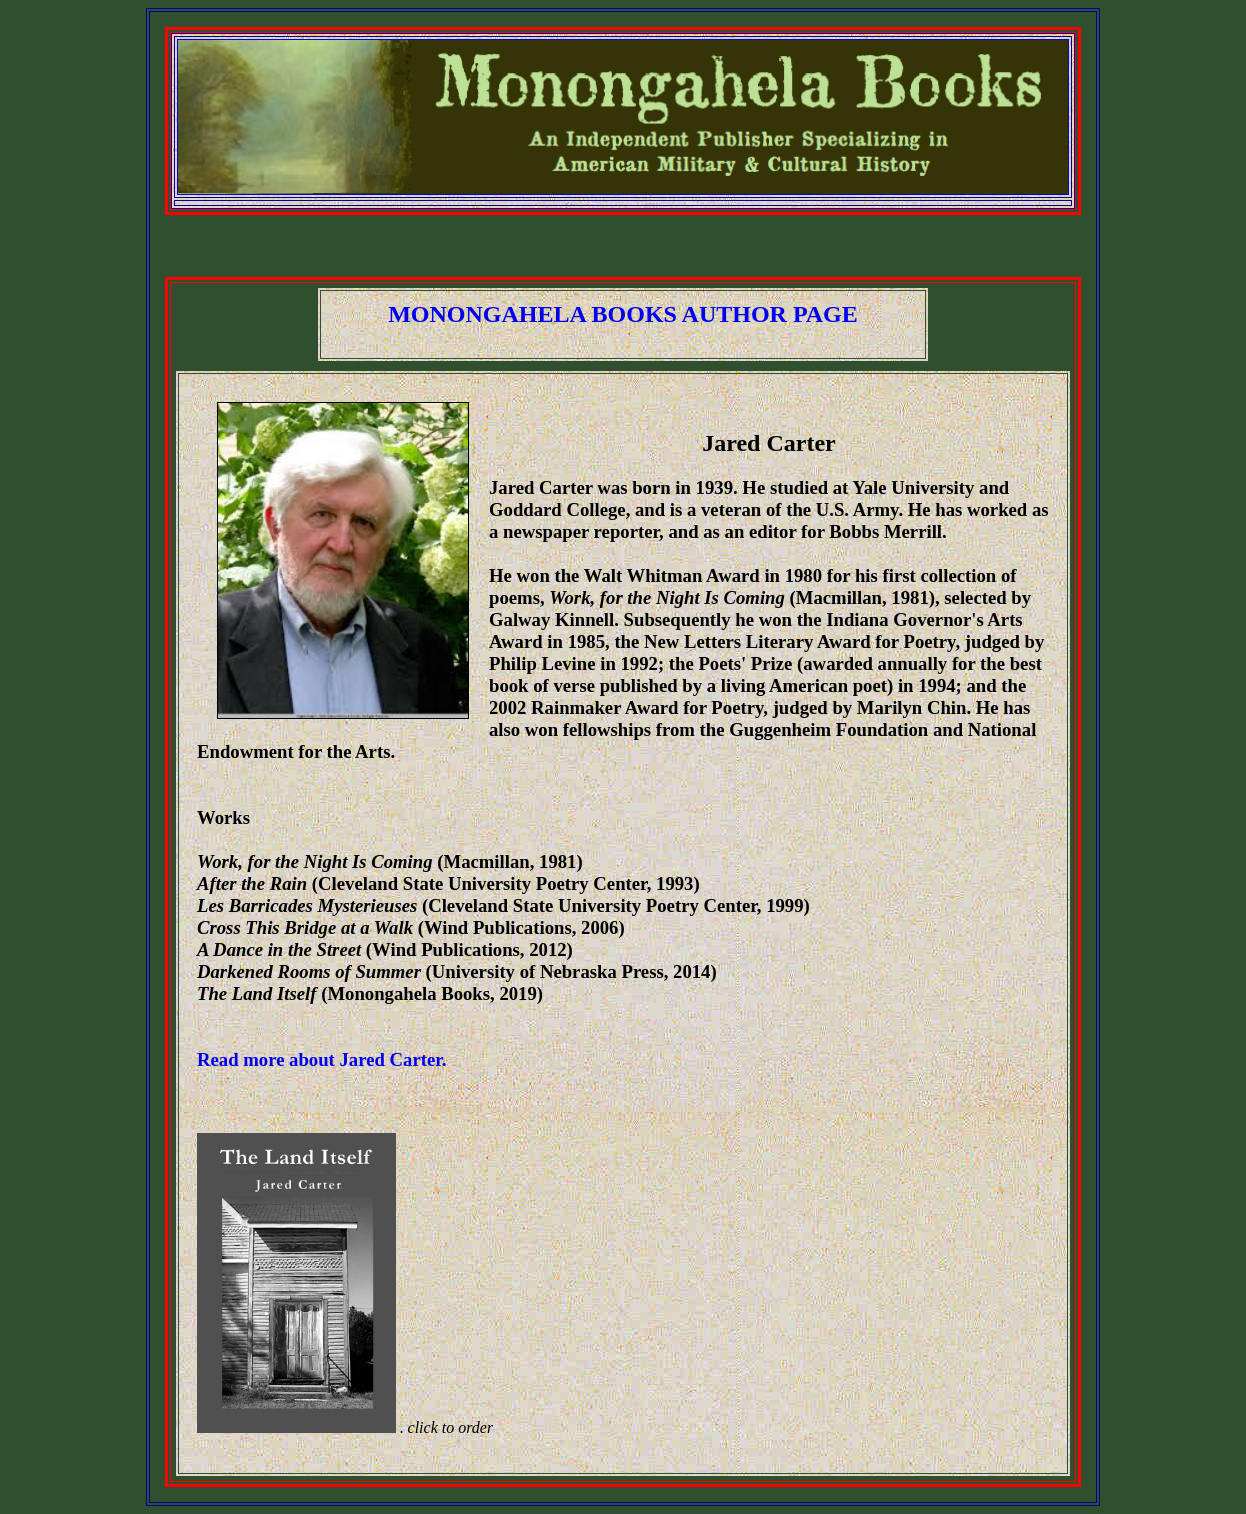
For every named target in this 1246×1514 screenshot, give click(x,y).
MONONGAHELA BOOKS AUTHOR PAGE (623, 314)
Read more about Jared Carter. (322, 1059)
